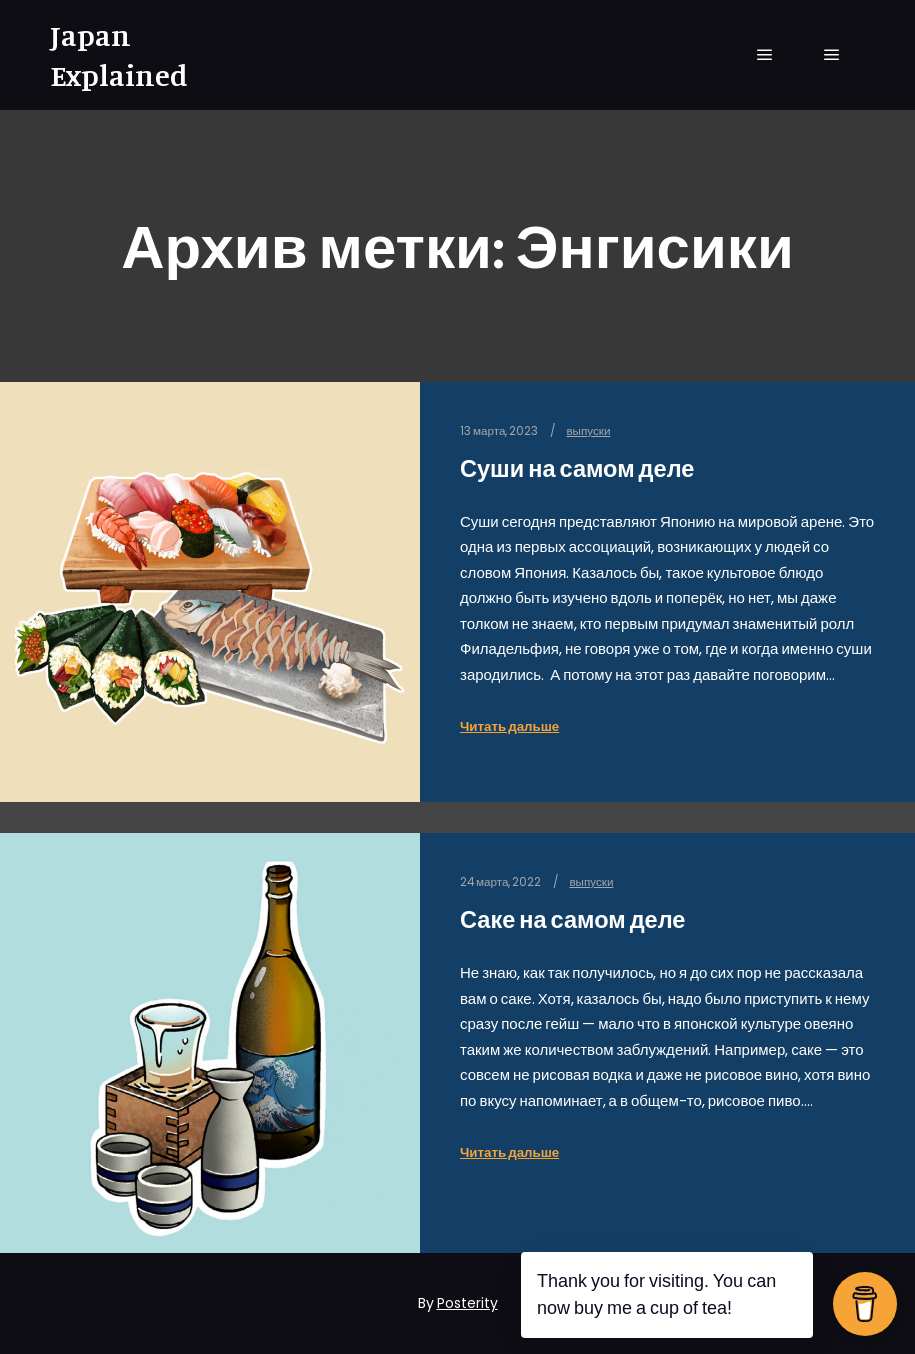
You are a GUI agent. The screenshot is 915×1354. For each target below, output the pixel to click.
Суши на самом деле (577, 468)
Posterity (467, 1303)
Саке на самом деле (572, 919)
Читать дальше (509, 726)
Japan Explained (119, 55)
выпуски (588, 431)
